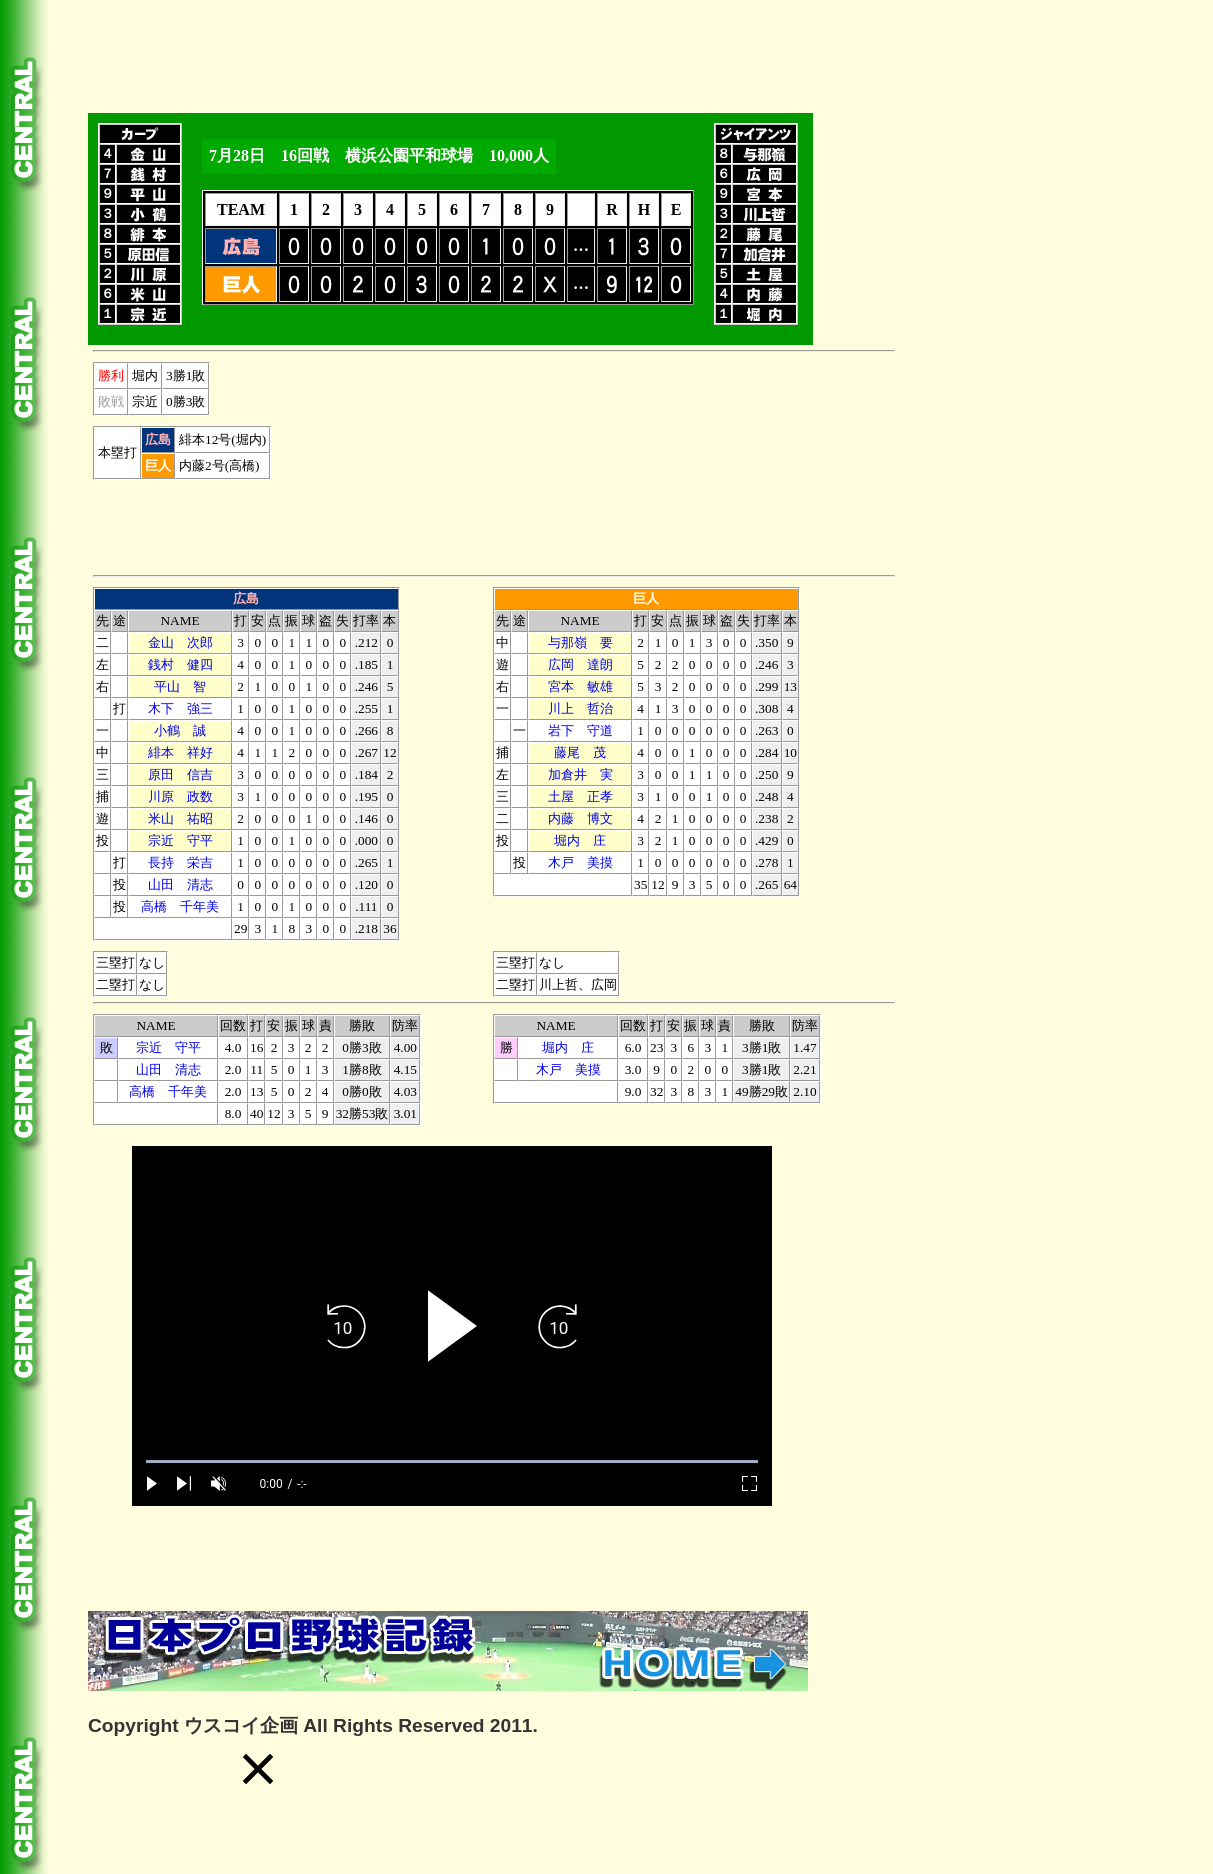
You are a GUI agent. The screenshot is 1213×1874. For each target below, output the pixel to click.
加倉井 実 (580, 774)
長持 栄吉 (180, 862)
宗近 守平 (180, 840)
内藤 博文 (580, 818)
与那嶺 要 (580, 642)
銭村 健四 (180, 664)
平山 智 (180, 686)
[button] (258, 1769)
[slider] (452, 1461)
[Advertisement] (452, 53)
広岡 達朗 (580, 664)
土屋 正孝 (580, 796)
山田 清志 (180, 884)
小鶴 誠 (180, 730)
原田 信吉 (180, 774)
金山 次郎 (180, 642)
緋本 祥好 (180, 752)
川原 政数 (180, 796)
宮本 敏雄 (580, 686)
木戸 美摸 (580, 862)
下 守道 (580, 730)
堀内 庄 (580, 840)
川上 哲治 (580, 708)
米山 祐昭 (180, 818)
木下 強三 (180, 708)
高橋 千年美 (180, 906)
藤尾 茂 (580, 752)
